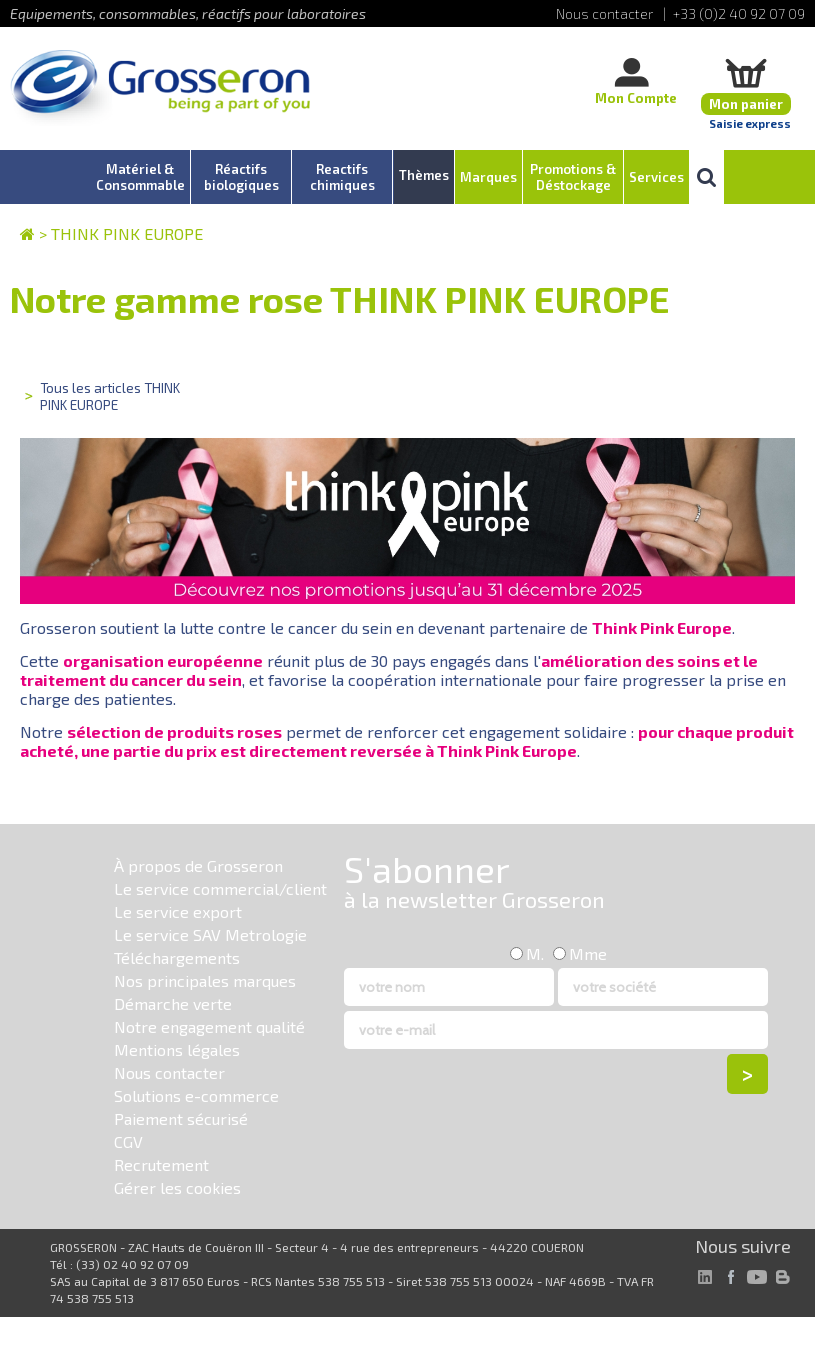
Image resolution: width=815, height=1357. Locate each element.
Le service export (178, 911)
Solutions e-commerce (196, 1095)
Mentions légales (177, 1049)
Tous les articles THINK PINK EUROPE (110, 396)
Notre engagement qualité (209, 1026)
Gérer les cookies (177, 1187)
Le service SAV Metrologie (210, 934)
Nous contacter (169, 1072)
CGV (128, 1141)
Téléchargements (177, 957)
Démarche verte (173, 1003)
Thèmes (424, 175)
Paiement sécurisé (181, 1118)
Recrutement (161, 1164)
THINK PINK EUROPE (127, 233)
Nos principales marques (205, 980)
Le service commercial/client (220, 888)
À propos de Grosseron (198, 865)
